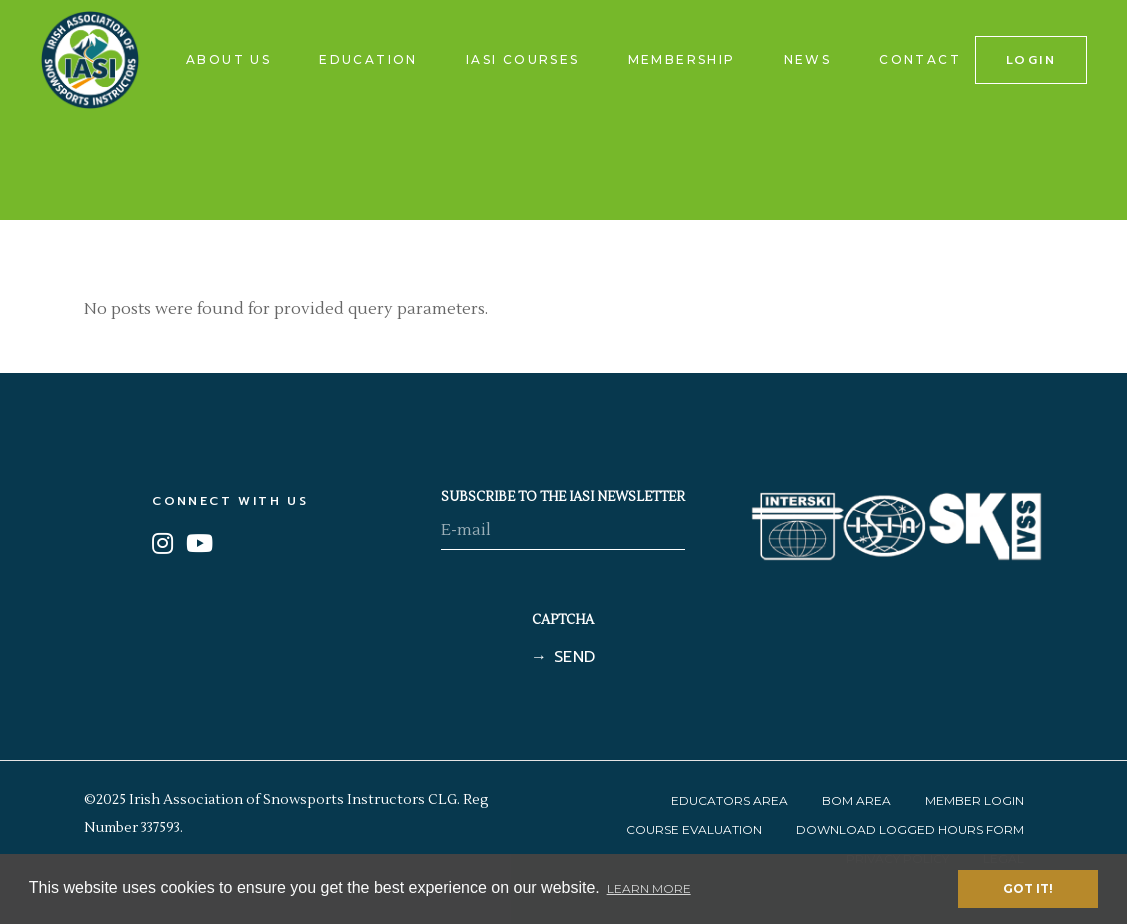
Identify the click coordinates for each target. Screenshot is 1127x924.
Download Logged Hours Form (910, 829)
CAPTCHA (563, 620)
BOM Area (856, 800)
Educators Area (729, 800)
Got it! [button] (1028, 888)
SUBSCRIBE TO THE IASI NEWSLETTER (563, 497)
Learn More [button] (649, 888)
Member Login (974, 800)
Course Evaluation (694, 829)
